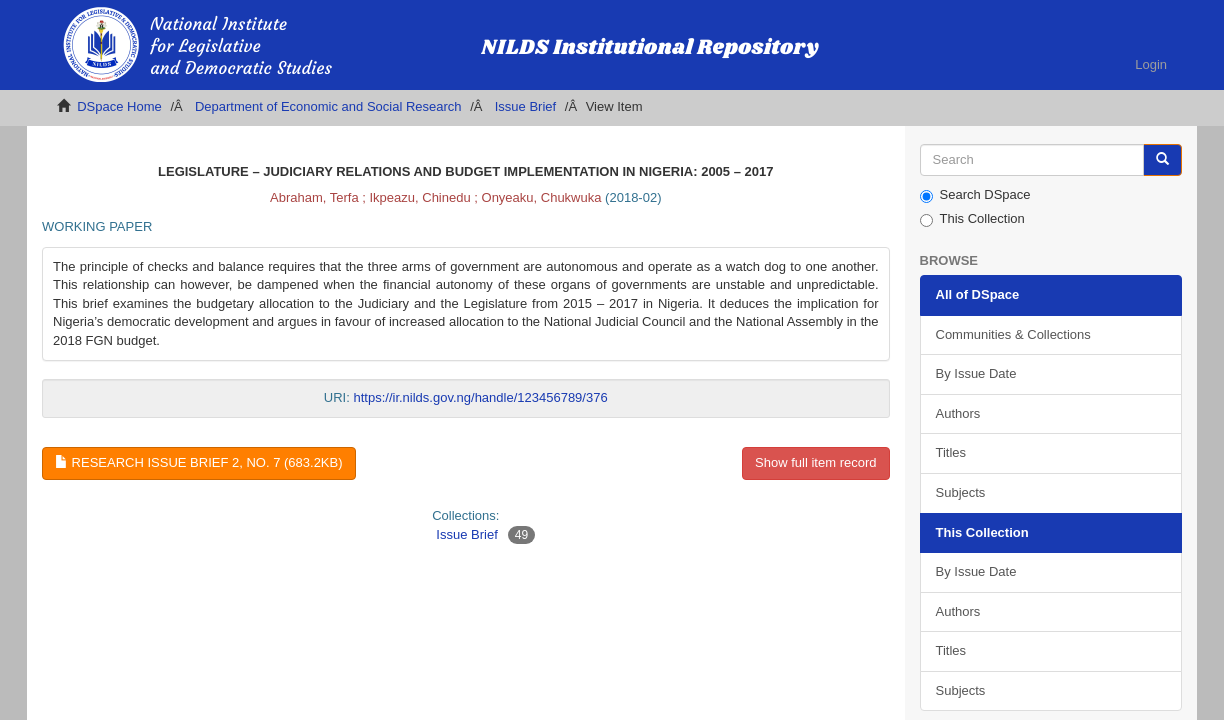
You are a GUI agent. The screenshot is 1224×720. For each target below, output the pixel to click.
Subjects (961, 492)
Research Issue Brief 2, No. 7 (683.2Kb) (199, 462)
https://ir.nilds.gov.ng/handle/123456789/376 (480, 397)
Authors (958, 413)
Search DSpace (975, 195)
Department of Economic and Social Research (328, 106)
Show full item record (815, 462)
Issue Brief (525, 106)
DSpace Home (119, 106)
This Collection (972, 219)
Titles (951, 452)
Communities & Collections (1013, 334)
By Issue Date (976, 373)
